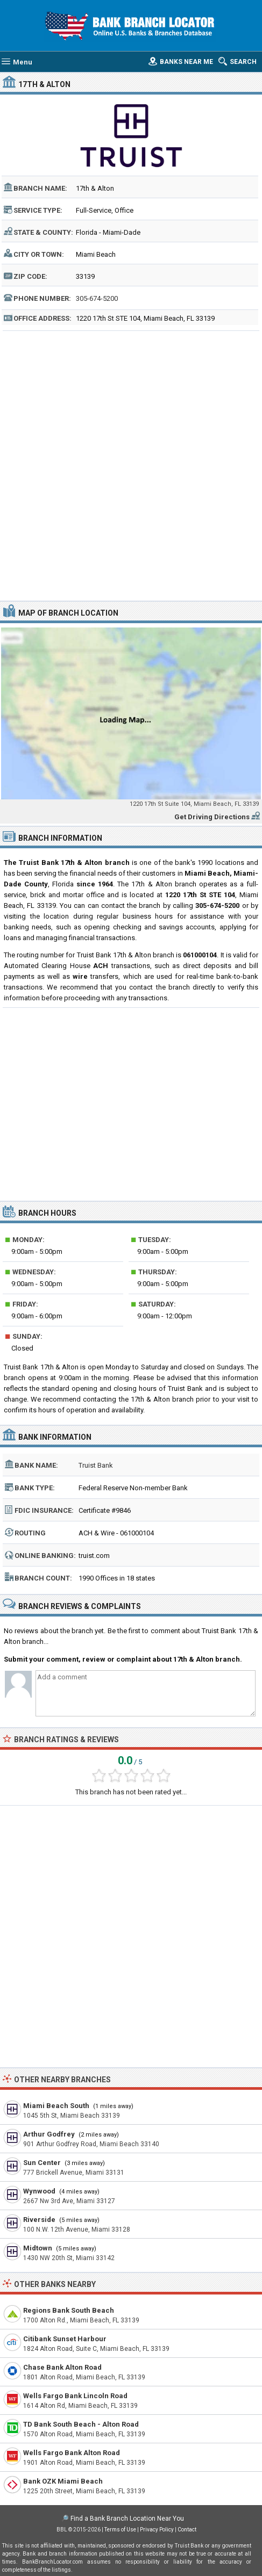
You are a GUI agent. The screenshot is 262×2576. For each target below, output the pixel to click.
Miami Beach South (56, 2106)
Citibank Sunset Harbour (65, 2339)
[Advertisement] (131, 464)
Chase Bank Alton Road (62, 2367)
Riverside (39, 2220)
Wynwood (39, 2191)
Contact (187, 2529)
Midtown (37, 2248)
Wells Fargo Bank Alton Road (71, 2453)
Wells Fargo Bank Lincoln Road (75, 2396)
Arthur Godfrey (49, 2134)
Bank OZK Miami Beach (63, 2481)
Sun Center (42, 2163)
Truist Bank (96, 1465)
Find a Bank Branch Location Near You (127, 2518)
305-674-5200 (97, 298)
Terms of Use (120, 2529)
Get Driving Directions (212, 817)
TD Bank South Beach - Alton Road (81, 2424)
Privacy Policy (157, 2529)
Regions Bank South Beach (68, 2310)
